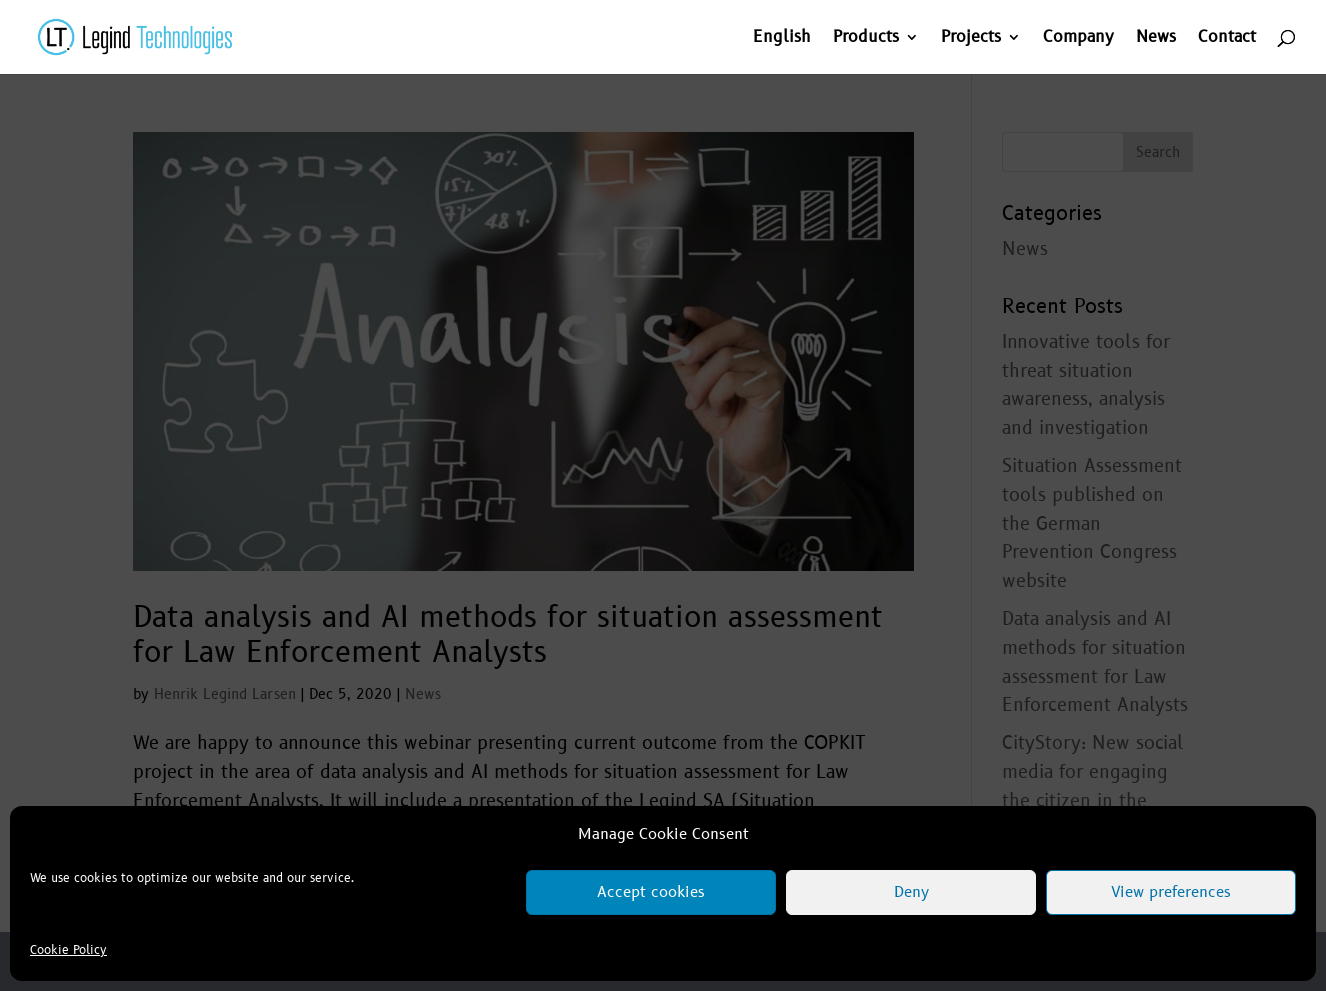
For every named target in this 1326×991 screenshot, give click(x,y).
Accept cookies (651, 892)
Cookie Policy (68, 950)
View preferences (1171, 892)
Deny (911, 892)
